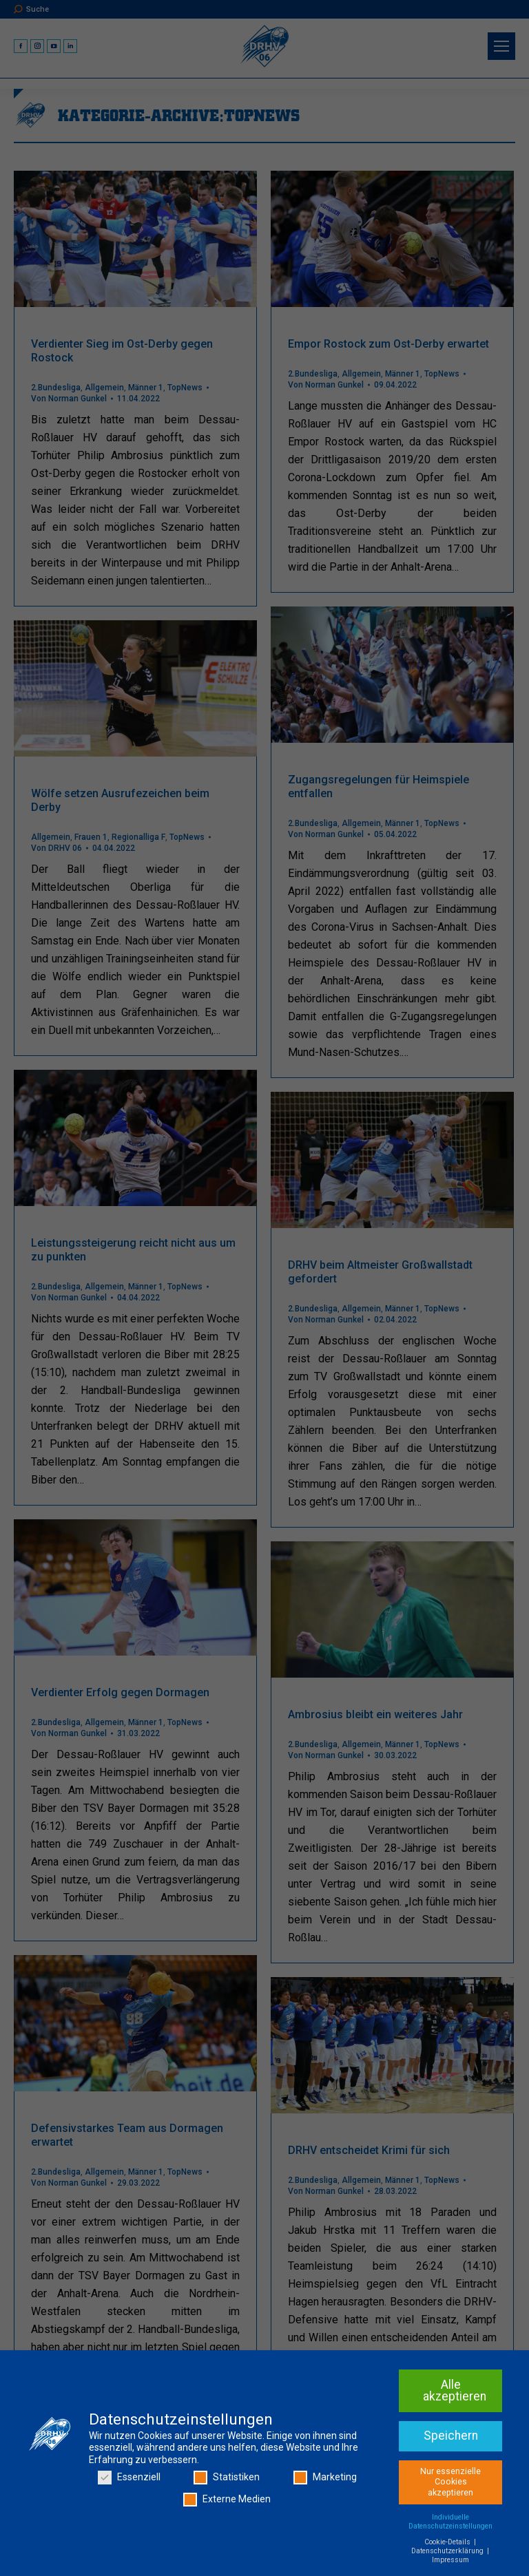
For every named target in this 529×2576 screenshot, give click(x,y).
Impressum (450, 2560)
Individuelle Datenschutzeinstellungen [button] (450, 2522)
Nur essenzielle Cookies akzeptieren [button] (450, 2482)
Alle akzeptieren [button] (454, 2391)
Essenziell (129, 2478)
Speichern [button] (451, 2436)
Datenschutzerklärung (448, 2551)
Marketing (325, 2478)
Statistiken (227, 2478)
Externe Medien (227, 2499)
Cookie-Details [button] (448, 2542)
